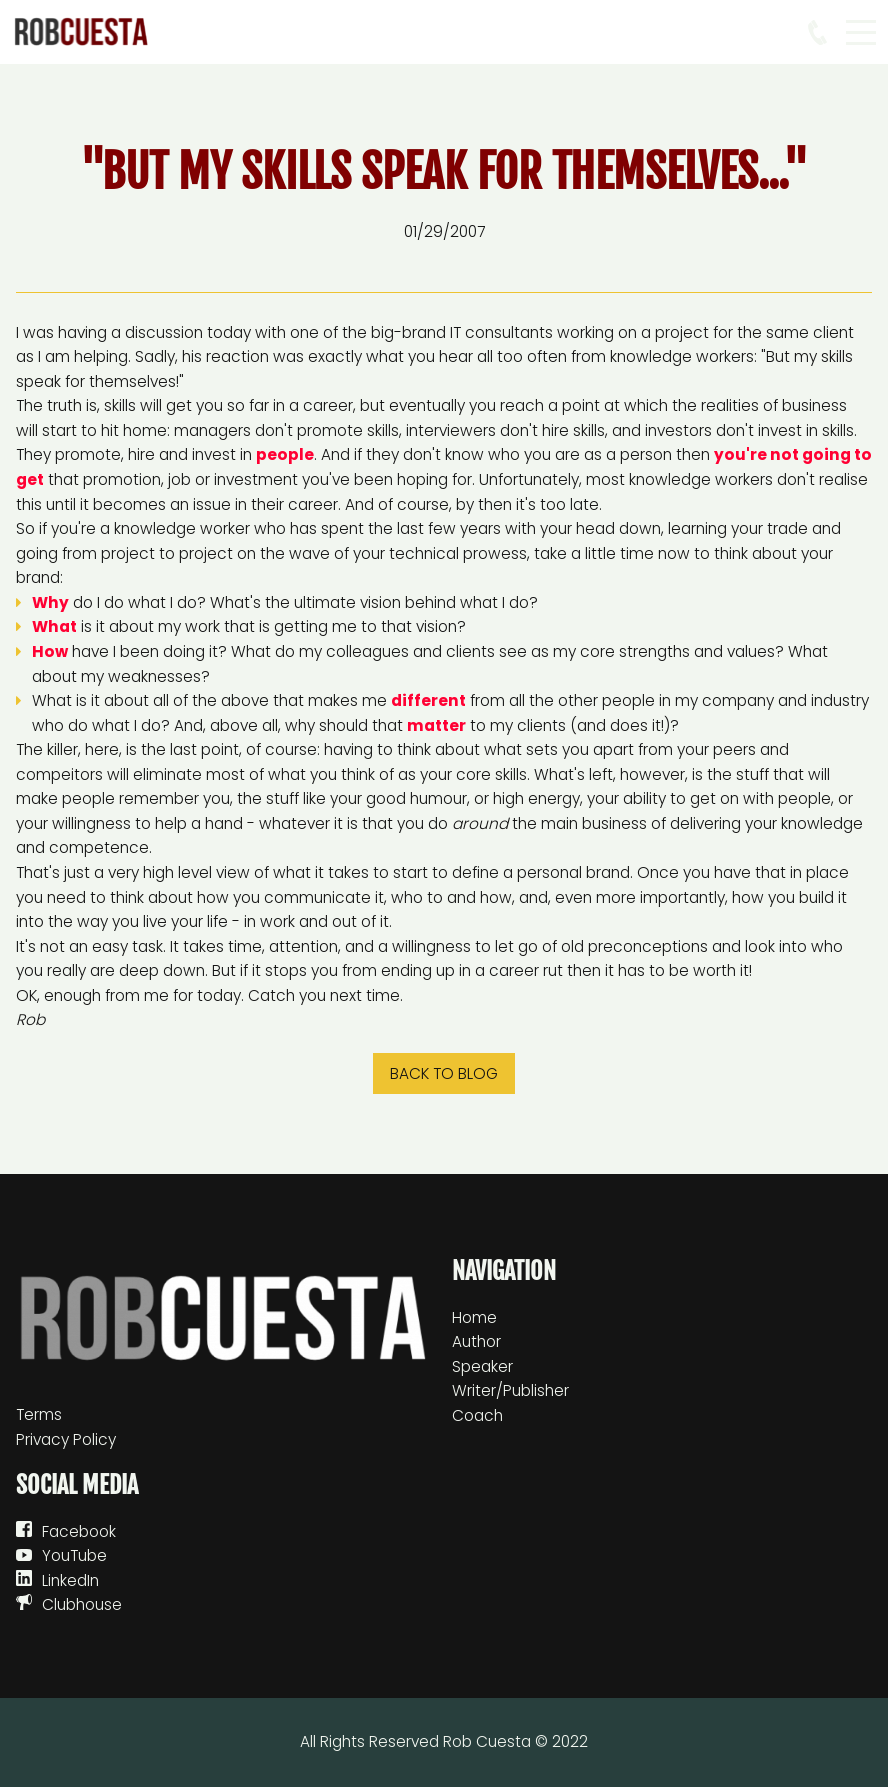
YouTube (74, 1555)
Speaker (482, 1366)
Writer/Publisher (510, 1390)
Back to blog (444, 1073)
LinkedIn (70, 1580)
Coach (477, 1415)
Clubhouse (82, 1604)
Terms (39, 1414)
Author (476, 1341)
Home (474, 1317)
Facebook (79, 1531)
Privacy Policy (66, 1439)
